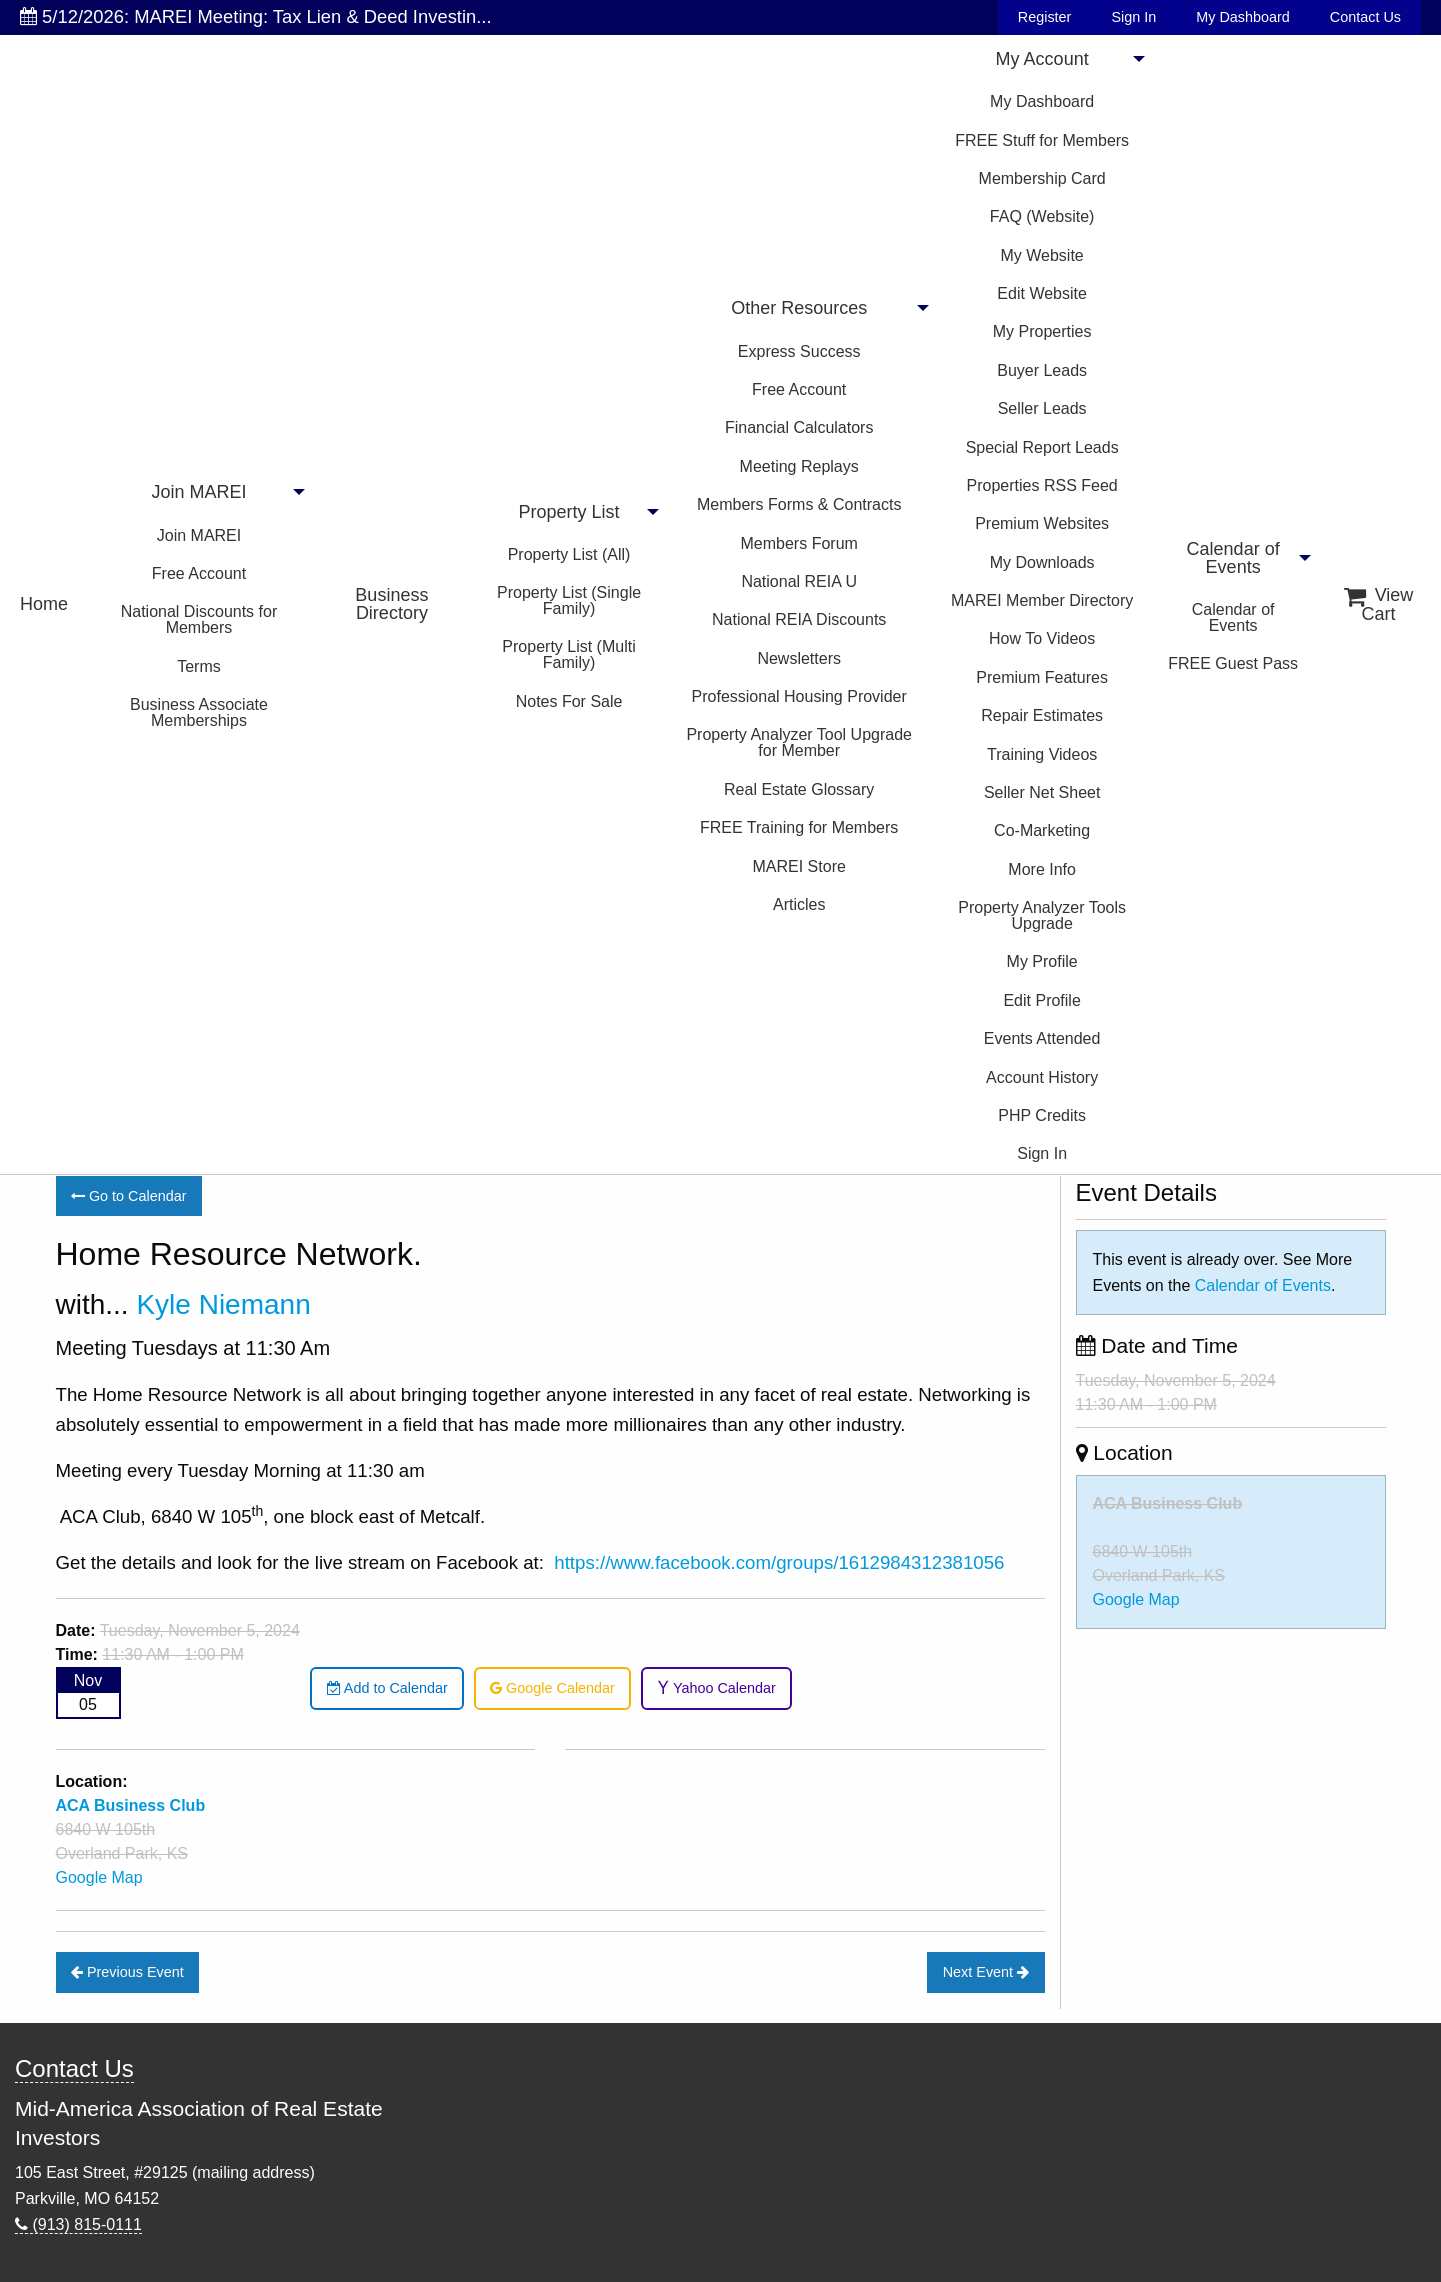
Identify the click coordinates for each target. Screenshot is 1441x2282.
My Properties (1042, 331)
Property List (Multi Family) (568, 654)
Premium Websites (1042, 523)
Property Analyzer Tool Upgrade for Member (799, 742)
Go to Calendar (129, 1196)
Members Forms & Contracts (799, 504)
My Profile (1042, 961)
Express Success (799, 351)
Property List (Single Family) (569, 600)
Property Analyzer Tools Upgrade (1042, 915)
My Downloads (1042, 562)
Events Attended (1042, 1038)
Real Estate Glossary (799, 789)
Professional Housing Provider (799, 696)
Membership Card (1042, 178)
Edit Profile (1041, 1000)
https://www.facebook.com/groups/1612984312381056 (779, 1562)
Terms (199, 666)
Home (44, 604)
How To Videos (1042, 638)
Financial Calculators (799, 427)
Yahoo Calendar (716, 1688)
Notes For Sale (569, 701)
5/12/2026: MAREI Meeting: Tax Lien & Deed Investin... (256, 16)
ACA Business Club (1168, 1503)
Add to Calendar (387, 1688)
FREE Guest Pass (1233, 663)
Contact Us (1365, 17)
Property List (569, 512)
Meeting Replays (799, 466)
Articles (799, 904)
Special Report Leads (1042, 447)
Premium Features (1042, 677)
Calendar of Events (1233, 558)
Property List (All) (569, 554)
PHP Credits (1042, 1115)
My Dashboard (1243, 17)
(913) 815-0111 (78, 2224)
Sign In (1133, 17)
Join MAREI (198, 492)
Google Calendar (552, 1688)
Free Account (199, 573)
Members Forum (799, 543)
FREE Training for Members (799, 827)
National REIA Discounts (799, 619)
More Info (1042, 869)
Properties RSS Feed (1042, 485)
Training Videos (1042, 754)
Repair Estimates (1042, 715)
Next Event (986, 1972)
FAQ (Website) (1042, 216)
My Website (1041, 255)
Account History (1042, 1077)
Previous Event (127, 1972)
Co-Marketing (1042, 830)
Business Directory (391, 604)
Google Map (99, 1877)
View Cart (1379, 604)
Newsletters (799, 658)
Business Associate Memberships (199, 712)
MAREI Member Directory (1042, 600)
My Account (1042, 59)
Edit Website (1042, 293)
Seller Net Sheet (1042, 792)
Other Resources (799, 308)
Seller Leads (1042, 408)
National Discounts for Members (199, 619)
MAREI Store (799, 866)
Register (1045, 17)
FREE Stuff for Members (1042, 140)
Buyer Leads (1042, 370)
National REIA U (799, 581)
